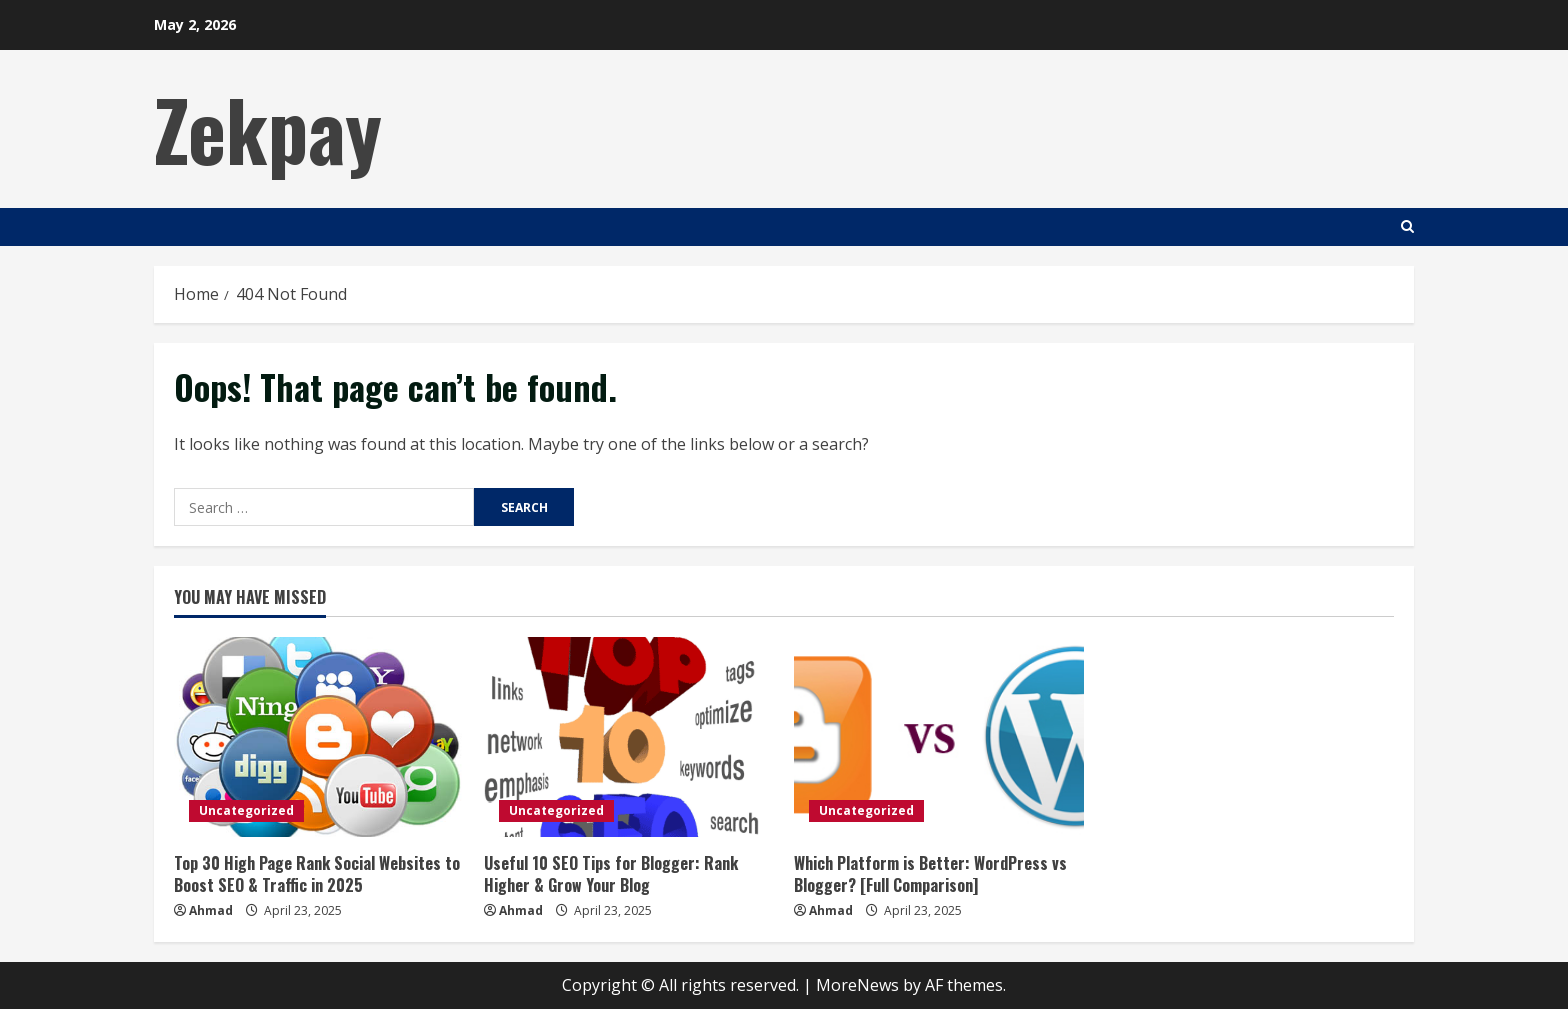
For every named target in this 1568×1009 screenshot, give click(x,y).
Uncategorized (246, 810)
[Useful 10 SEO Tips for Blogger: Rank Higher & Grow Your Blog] (629, 737)
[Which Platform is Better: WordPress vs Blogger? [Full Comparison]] (939, 737)
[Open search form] (1407, 227)
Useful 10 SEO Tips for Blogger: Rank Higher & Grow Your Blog (611, 874)
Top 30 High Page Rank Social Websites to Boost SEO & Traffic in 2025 (317, 874)
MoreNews (857, 985)
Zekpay (268, 128)
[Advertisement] (1050, 125)
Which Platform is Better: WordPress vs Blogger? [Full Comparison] (930, 874)
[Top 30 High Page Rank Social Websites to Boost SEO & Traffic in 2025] (319, 737)
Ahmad (211, 910)
